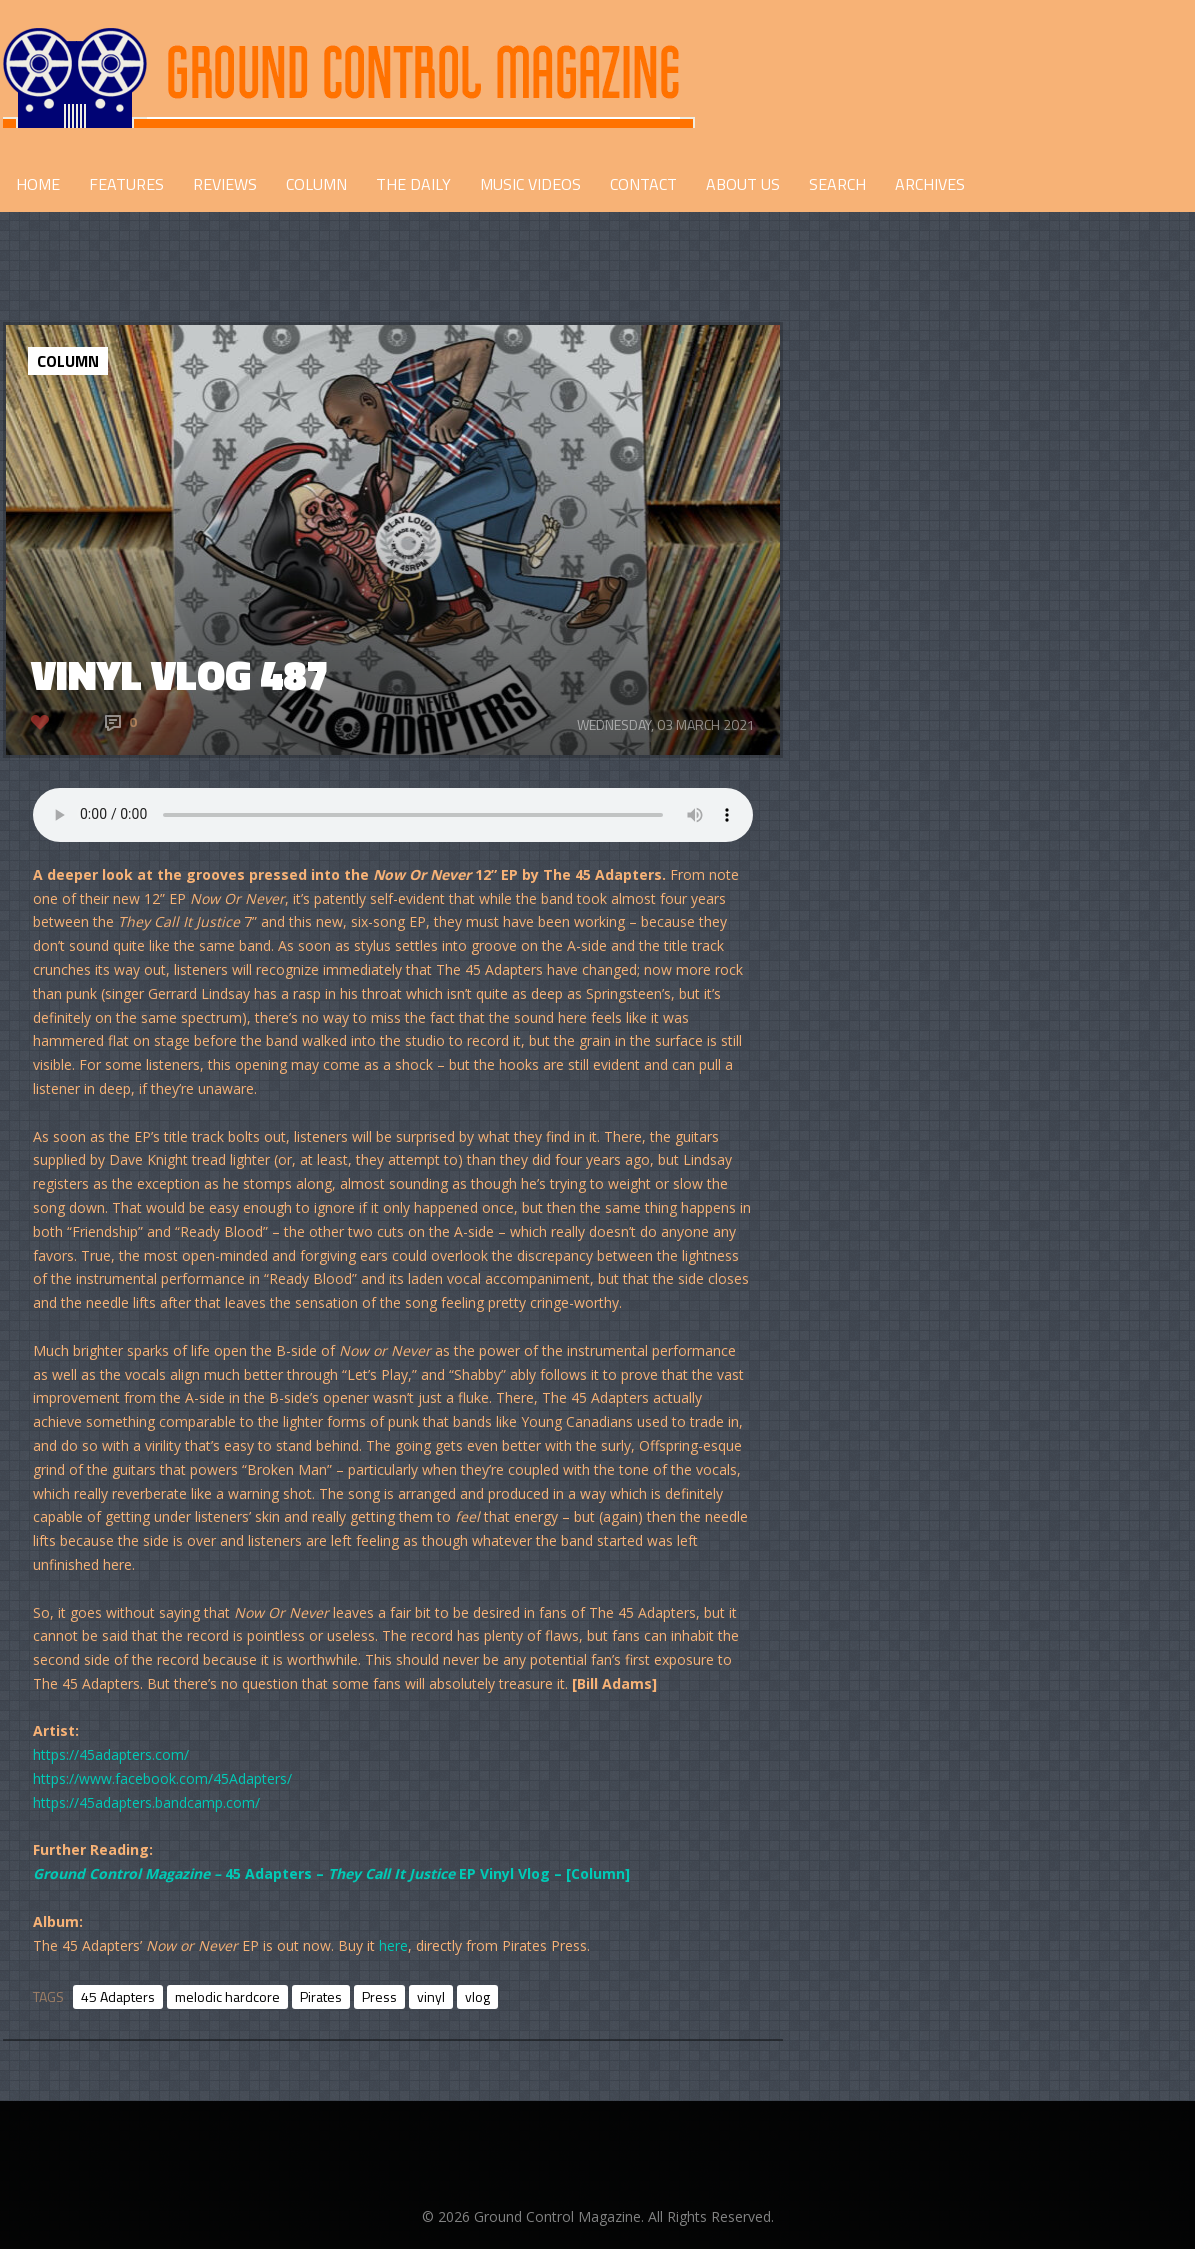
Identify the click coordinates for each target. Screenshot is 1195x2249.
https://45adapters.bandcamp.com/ (146, 1802)
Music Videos (530, 184)
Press (379, 1996)
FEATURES (126, 184)
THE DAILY (413, 184)
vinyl (431, 1996)
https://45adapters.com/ (111, 1754)
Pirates (321, 1996)
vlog (477, 1996)
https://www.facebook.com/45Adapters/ (162, 1778)
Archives (930, 184)
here (393, 1945)
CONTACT (643, 184)
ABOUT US (743, 184)
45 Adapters (118, 1996)
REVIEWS (225, 184)
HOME (38, 184)
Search (837, 184)
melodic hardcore (227, 1996)
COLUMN (316, 184)
